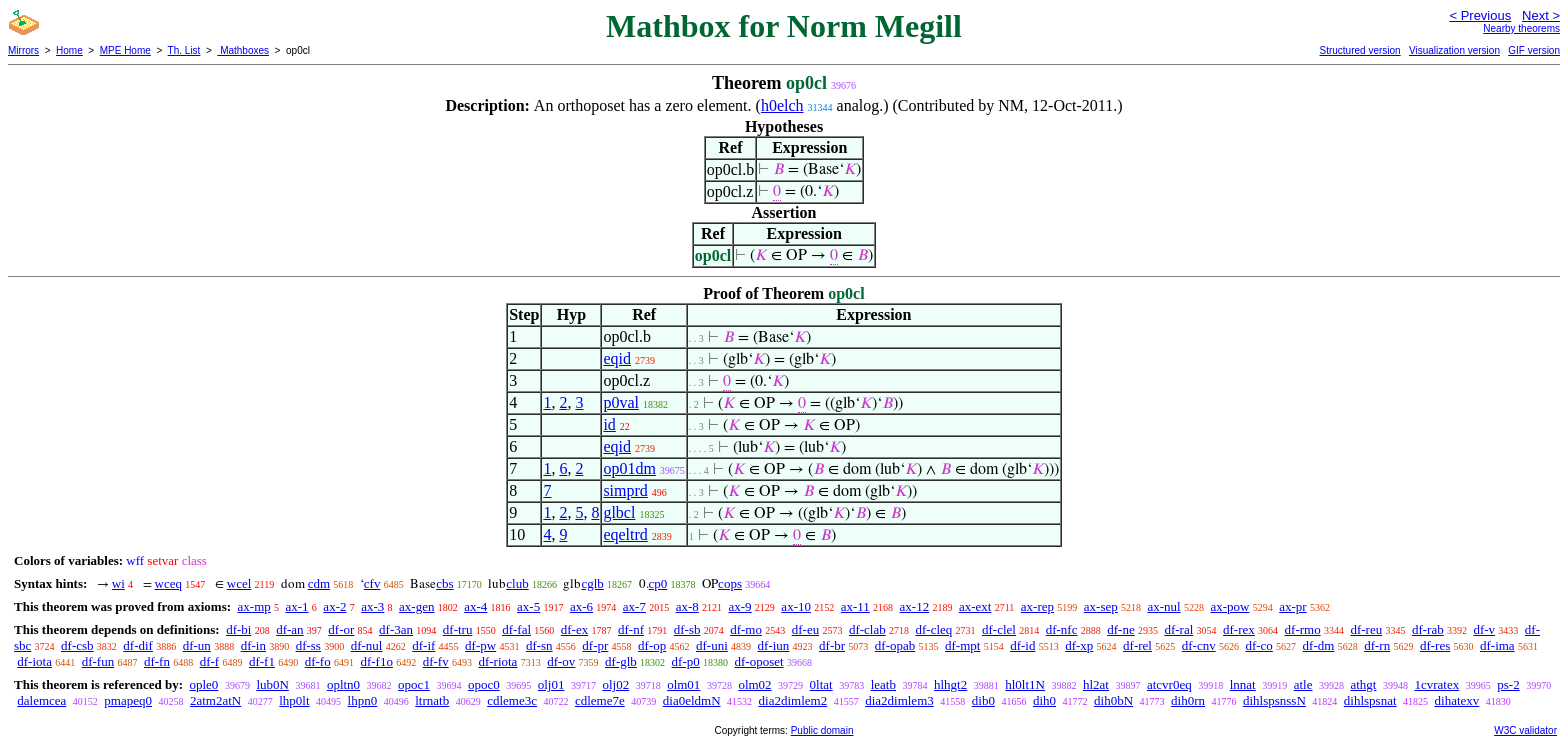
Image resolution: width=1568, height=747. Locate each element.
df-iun (774, 645)
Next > (1541, 15)
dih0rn (1188, 700)
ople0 (203, 684)
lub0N (272, 684)
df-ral (1178, 629)
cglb (592, 583)
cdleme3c (512, 700)
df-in (253, 645)
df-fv (436, 661)
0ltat (821, 684)
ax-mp (254, 606)
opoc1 (414, 684)
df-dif (138, 645)
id (609, 424)
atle (1303, 684)
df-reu (1366, 629)
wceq (168, 583)
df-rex (1239, 629)
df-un (197, 645)
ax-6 (581, 606)
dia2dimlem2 (793, 700)
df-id (1022, 645)
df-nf (631, 629)
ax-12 (915, 606)
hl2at (1096, 684)
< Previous (1480, 15)
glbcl (619, 512)
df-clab (867, 629)
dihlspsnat (1370, 700)
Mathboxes (243, 50)
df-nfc (1062, 629)
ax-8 (687, 606)
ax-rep (1037, 606)
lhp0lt (294, 700)
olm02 (754, 684)
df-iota (34, 661)
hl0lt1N (1025, 684)
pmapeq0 (128, 700)
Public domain (822, 730)
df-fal (516, 629)
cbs (444, 583)
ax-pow (1229, 606)
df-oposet (759, 661)
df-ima (1497, 645)
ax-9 (740, 606)
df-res (1435, 645)
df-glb (621, 661)
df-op (652, 645)
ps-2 (1508, 684)
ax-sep (1101, 606)
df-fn (157, 661)
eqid (617, 358)
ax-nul (1163, 606)
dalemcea (41, 700)
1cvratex (1436, 684)
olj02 (615, 684)
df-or (341, 629)
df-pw (480, 645)
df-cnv (1199, 645)
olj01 (551, 684)
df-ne (1120, 629)
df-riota (497, 661)
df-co (1258, 645)
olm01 (683, 684)
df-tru (458, 629)
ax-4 (475, 606)
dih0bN (1113, 700)
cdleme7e (600, 700)
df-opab (895, 645)
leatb (883, 684)
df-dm (1319, 645)
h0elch (782, 105)
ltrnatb (432, 700)
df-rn (1377, 645)
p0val (621, 402)
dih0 (1044, 700)
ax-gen (416, 606)
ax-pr (1292, 606)
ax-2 (334, 606)
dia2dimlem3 (899, 700)
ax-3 (372, 606)
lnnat (1243, 684)
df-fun (98, 661)
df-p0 (686, 661)
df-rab (1428, 629)
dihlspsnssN (1274, 700)
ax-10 (796, 606)
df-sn (539, 645)
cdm (319, 583)
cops (730, 583)
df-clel (999, 629)
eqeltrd (625, 534)
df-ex (574, 629)
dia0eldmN (692, 700)
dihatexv (1457, 700)
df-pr (595, 645)
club (517, 583)
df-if (423, 645)
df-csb (77, 645)
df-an (289, 629)
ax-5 (528, 606)
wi (118, 583)
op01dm (629, 468)
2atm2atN (215, 700)
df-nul (367, 645)
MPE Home (125, 50)
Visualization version (1454, 50)
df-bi (238, 629)
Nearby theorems (1521, 28)
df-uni (712, 645)
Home (69, 50)
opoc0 (484, 684)
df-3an (396, 629)
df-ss (308, 645)
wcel (239, 583)
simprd (625, 490)
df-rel (1137, 645)
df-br (832, 645)
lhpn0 (363, 700)
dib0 (983, 700)
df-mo (746, 629)
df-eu (805, 629)
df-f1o (376, 661)
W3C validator (1525, 730)
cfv (372, 583)
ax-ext (975, 606)
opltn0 (343, 684)
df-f (210, 661)
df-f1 (262, 661)
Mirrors (23, 50)
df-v (1484, 629)
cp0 (658, 583)
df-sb (687, 629)
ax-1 (297, 606)
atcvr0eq (1169, 684)
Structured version (1359, 50)
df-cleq (933, 629)
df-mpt (962, 645)
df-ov (561, 661)
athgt (1363, 684)
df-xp (1079, 645)
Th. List (184, 50)
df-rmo (1303, 629)
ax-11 (855, 606)
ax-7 (634, 606)
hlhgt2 (950, 684)
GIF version (1534, 50)
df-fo (318, 661)
